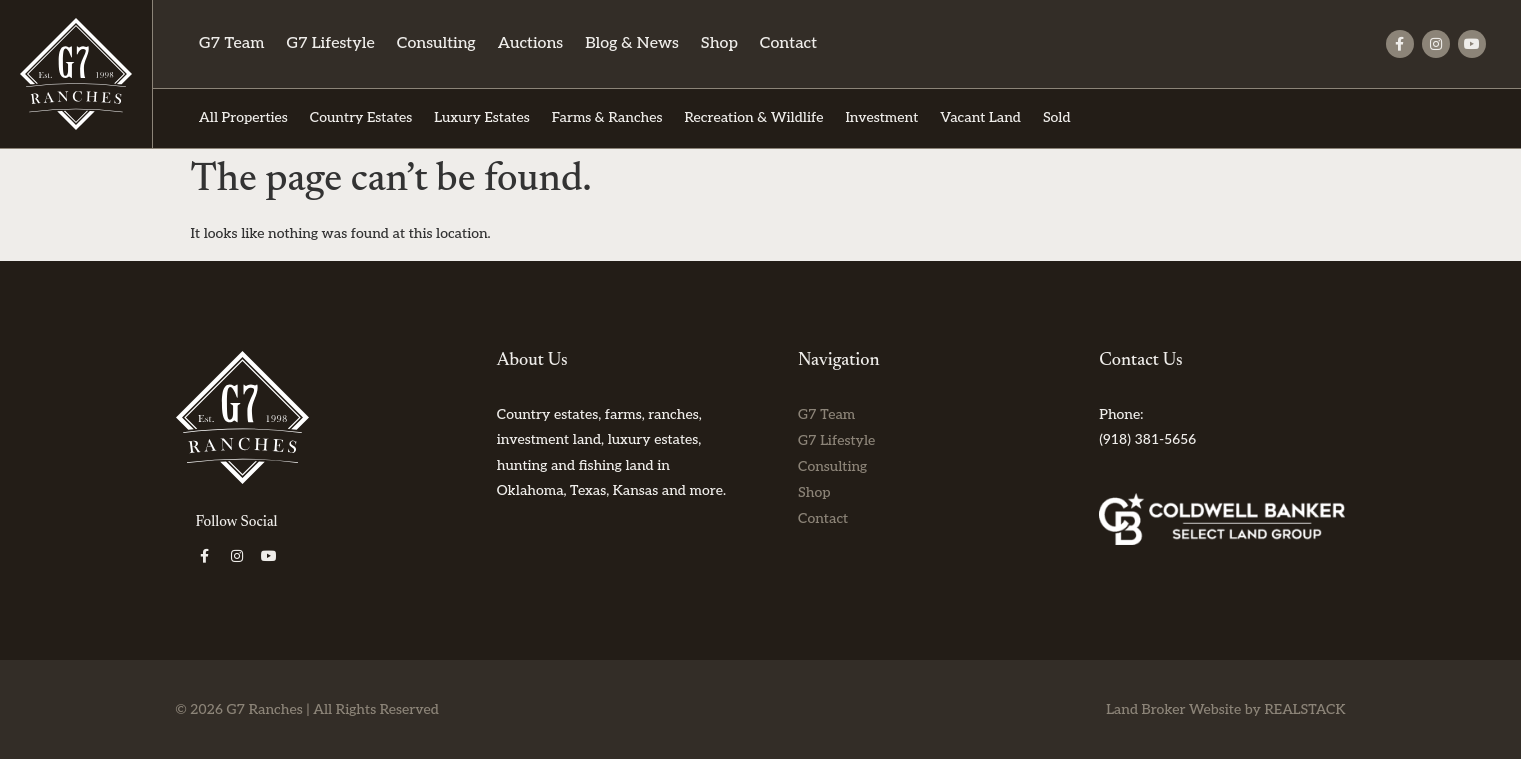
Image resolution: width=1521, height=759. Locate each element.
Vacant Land (980, 117)
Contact (788, 43)
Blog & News (632, 43)
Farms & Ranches (607, 117)
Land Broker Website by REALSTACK (1225, 709)
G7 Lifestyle (330, 43)
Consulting (436, 43)
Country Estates (361, 117)
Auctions (531, 43)
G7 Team (231, 43)
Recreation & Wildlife (753, 117)
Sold (1057, 117)
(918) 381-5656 (1147, 439)
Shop (719, 43)
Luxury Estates (481, 117)
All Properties (243, 117)
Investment (881, 117)
